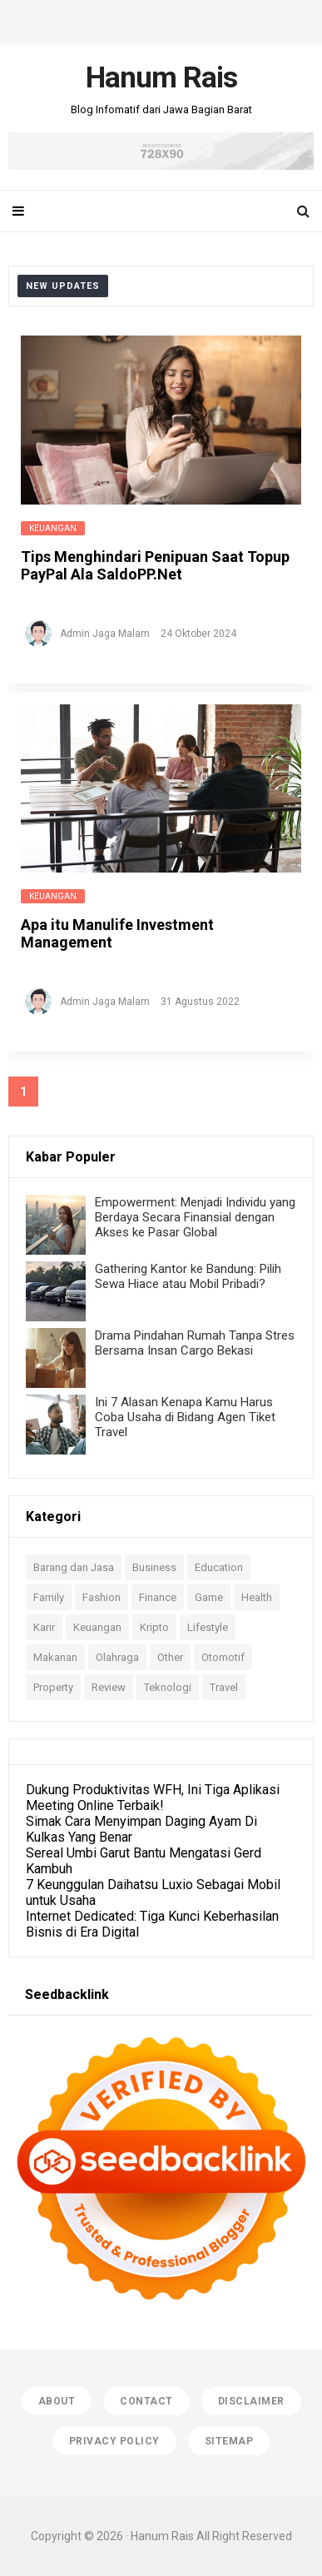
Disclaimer (251, 2401)
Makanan (55, 1657)
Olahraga (117, 1657)
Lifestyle (207, 1627)
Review (109, 1687)
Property (53, 1687)
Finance (157, 1597)
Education (219, 1567)
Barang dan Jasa (73, 1567)
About (57, 2401)
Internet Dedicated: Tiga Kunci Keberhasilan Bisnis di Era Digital (152, 1924)
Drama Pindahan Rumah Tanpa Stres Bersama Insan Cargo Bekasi (195, 1343)
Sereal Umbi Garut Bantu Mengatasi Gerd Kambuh (143, 1861)
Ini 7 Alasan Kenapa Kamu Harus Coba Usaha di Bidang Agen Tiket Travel (185, 1417)
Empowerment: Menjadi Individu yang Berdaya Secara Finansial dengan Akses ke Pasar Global (195, 1217)
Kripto (154, 1627)
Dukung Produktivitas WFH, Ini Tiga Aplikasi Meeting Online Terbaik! (153, 1797)
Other (170, 1657)
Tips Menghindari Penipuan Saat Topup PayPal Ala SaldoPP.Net (155, 565)
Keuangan (53, 528)
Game (209, 1597)
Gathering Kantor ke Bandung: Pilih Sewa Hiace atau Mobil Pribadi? (188, 1276)
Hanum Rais (162, 2536)
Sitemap (229, 2441)
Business (154, 1567)
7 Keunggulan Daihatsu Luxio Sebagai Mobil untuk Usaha (153, 1892)
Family (48, 1597)
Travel (224, 1687)
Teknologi (167, 1687)
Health (256, 1597)
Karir (44, 1627)
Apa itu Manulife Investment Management (117, 933)
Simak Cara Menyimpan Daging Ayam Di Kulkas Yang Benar (141, 1829)
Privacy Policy (114, 2441)
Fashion (101, 1597)
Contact (146, 2401)
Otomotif (223, 1657)
